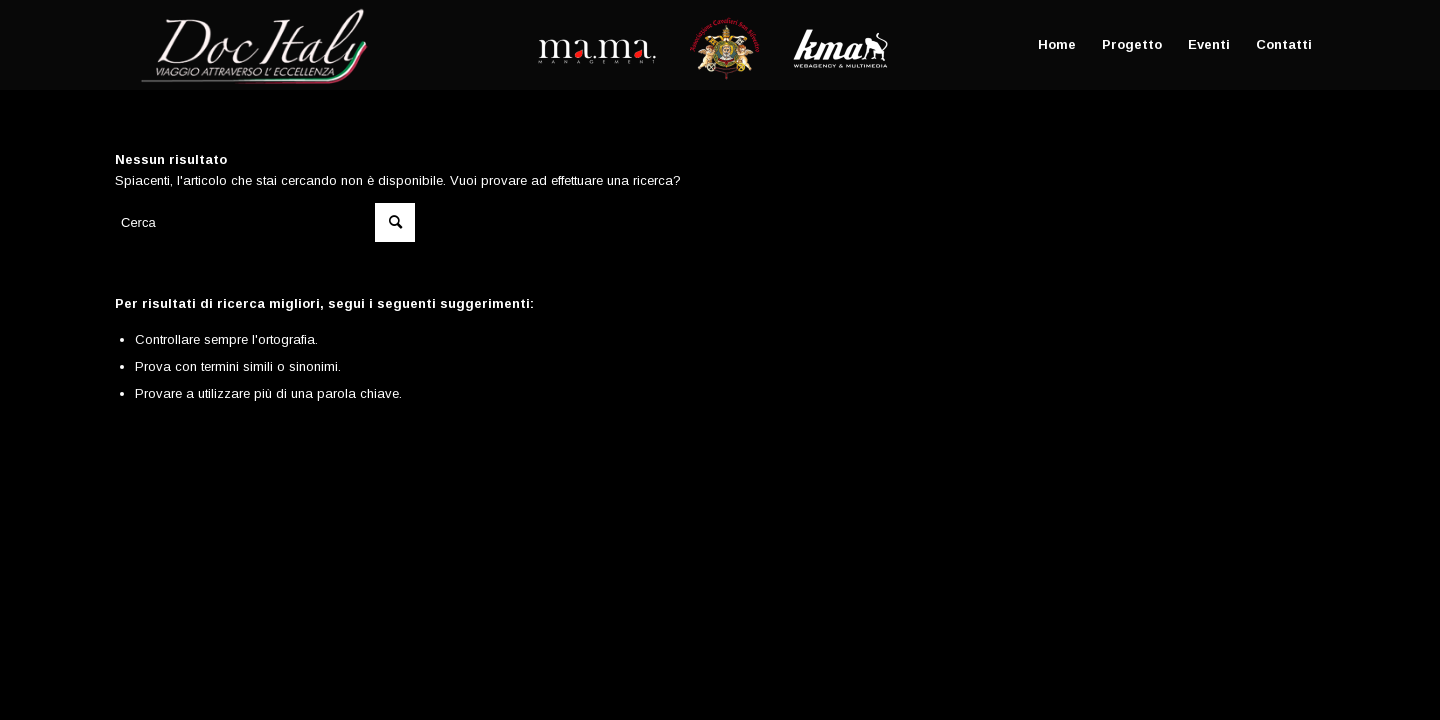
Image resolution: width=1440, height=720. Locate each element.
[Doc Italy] (250, 45)
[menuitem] (1057, 45)
